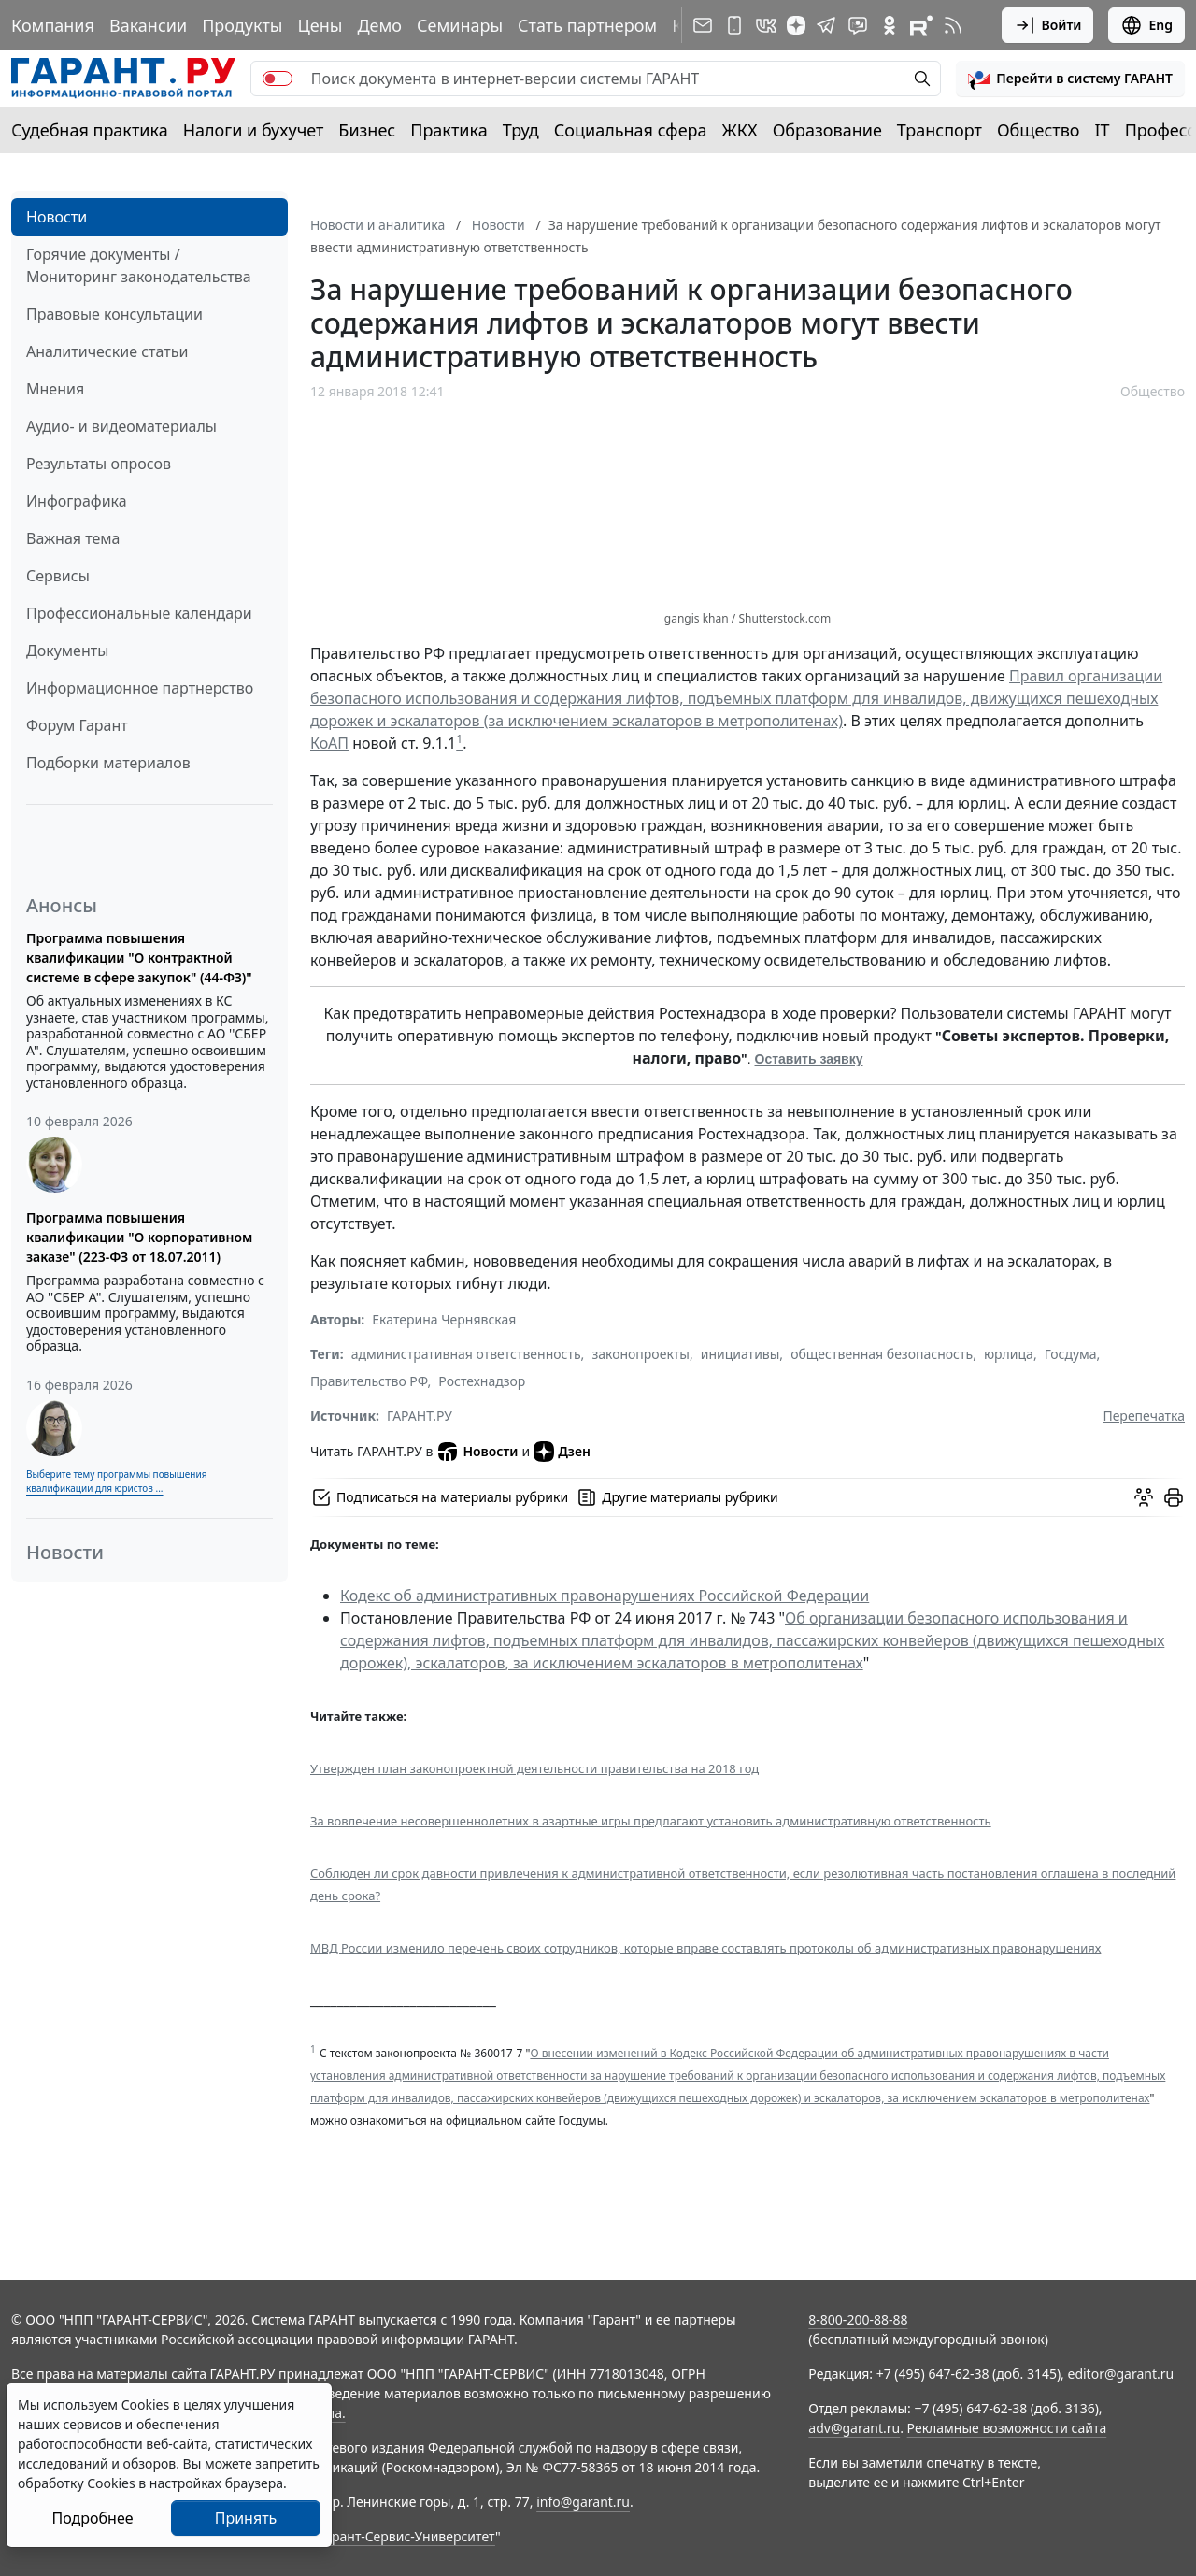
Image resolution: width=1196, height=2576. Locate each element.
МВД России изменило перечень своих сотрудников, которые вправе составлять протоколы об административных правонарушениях (705, 1947)
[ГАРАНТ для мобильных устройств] (734, 25)
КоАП (329, 743)
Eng (1146, 25)
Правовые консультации (114, 314)
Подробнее (92, 2518)
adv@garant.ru (854, 2428)
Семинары (460, 25)
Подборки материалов (108, 762)
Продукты (242, 25)
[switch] (277, 78)
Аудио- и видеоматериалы (121, 426)
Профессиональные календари (139, 613)
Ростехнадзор (481, 1381)
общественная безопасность (881, 1354)
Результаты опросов (98, 463)
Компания (52, 25)
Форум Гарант (77, 725)
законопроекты (640, 1354)
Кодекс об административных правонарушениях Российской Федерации (604, 1595)
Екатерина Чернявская (444, 1319)
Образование (827, 130)
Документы (67, 650)
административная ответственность (466, 1354)
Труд (521, 130)
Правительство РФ (369, 1381)
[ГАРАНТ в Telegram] (826, 25)
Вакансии (148, 25)
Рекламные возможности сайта (1007, 2428)
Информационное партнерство (139, 688)
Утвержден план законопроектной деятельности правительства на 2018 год (534, 1768)
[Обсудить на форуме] (1143, 1497)
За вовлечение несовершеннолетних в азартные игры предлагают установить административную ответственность (650, 1820)
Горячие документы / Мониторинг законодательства (138, 265)
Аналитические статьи (107, 351)
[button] (1070, 78)
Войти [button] (1048, 25)
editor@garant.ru (1121, 2374)
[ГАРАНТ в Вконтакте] (766, 25)
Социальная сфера (630, 130)
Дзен (562, 1451)
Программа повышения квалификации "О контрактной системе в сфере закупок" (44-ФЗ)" (139, 957)
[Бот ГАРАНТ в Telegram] (858, 25)
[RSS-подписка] (953, 25)
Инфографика (76, 501)
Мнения (55, 389)
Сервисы (58, 575)
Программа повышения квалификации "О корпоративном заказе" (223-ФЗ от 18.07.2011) (139, 1237)
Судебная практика (89, 130)
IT (1102, 130)
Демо (379, 25)
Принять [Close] (246, 2518)
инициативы (740, 1354)
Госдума (1071, 1354)
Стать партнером (587, 25)
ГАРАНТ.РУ (419, 1415)
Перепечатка (1144, 1415)
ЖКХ (740, 130)
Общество (1038, 130)
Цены (319, 25)
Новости (56, 217)
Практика (448, 130)
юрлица (1008, 1354)
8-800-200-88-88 (857, 2319)
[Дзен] (796, 25)
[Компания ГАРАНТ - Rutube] (921, 25)
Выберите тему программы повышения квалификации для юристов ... (116, 1481)
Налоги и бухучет (253, 130)
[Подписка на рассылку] (702, 25)
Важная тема (73, 538)
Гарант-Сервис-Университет (407, 2536)
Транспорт (939, 130)
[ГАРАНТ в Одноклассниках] (889, 25)
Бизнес (366, 130)
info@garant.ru (583, 2502)
